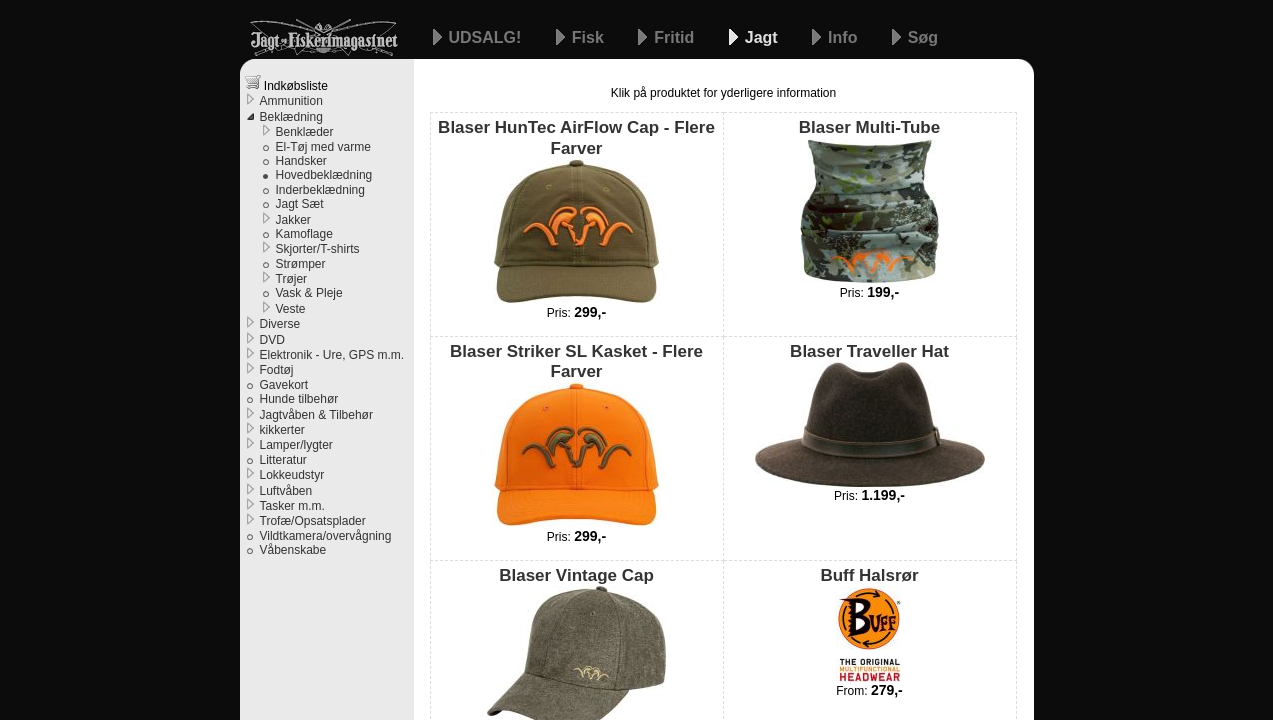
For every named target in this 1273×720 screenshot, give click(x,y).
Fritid (676, 37)
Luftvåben (286, 491)
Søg (923, 37)
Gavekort (284, 385)
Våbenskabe (293, 550)
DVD (272, 340)
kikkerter (282, 430)
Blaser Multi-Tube (869, 200)
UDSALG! (487, 37)
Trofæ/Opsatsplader (313, 521)
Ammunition (291, 101)
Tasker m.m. (292, 506)
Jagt (763, 37)
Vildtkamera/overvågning (326, 536)
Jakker (293, 220)
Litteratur (283, 460)
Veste (291, 309)
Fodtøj (277, 370)
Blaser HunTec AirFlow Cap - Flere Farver (576, 211)
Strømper (301, 264)
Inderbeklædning (320, 190)
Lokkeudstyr (292, 475)
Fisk (590, 37)
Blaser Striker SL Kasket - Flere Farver (576, 435)
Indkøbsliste (286, 83)
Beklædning (291, 117)
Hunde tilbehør (299, 399)
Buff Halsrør (869, 624)
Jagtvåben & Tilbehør (316, 415)
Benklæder (305, 132)
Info (845, 37)
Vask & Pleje (309, 293)
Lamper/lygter (296, 445)
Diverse (280, 324)
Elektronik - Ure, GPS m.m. (332, 355)
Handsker (301, 161)
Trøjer (292, 279)
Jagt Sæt (300, 204)
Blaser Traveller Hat (870, 414)
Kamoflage (304, 234)
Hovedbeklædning (324, 175)
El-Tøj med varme (323, 147)
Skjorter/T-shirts (318, 249)
